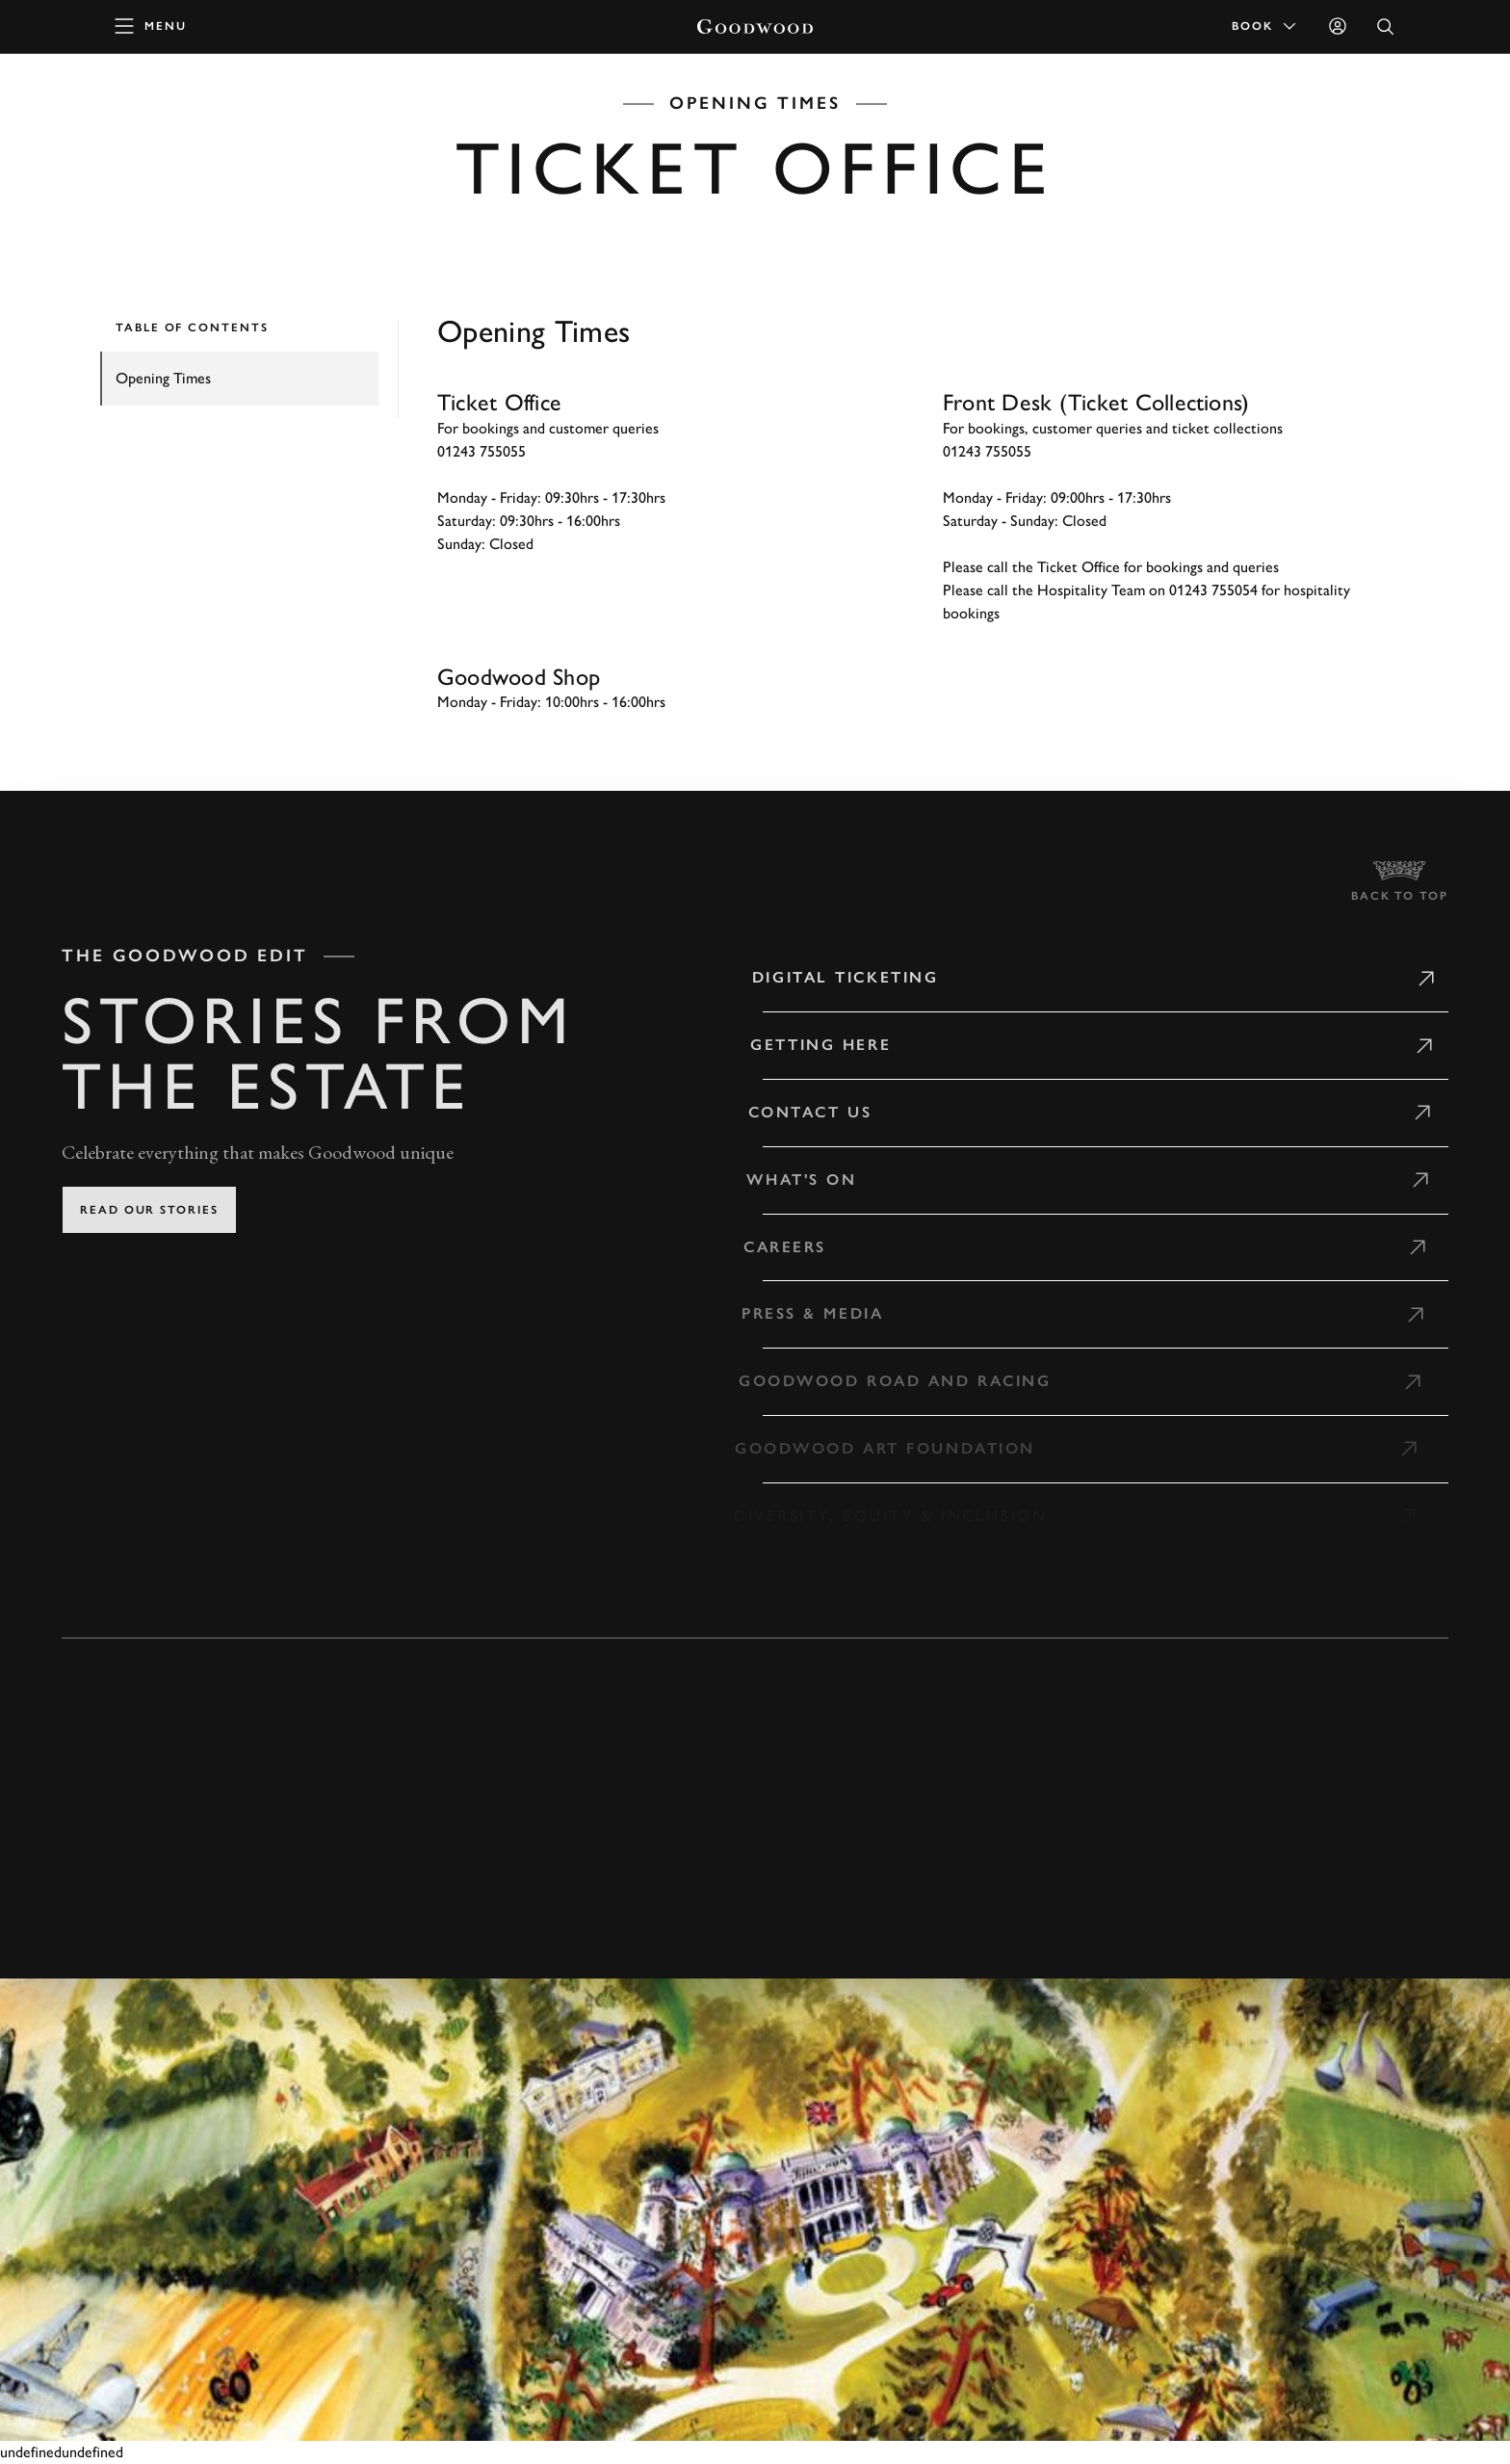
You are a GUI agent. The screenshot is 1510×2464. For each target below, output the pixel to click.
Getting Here (806, 1044)
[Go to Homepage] (755, 26)
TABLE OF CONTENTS (192, 327)
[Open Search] (1386, 26)
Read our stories (149, 1210)
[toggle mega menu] (151, 26)
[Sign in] (1338, 26)
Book (1265, 26)
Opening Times (163, 378)
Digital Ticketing (832, 977)
